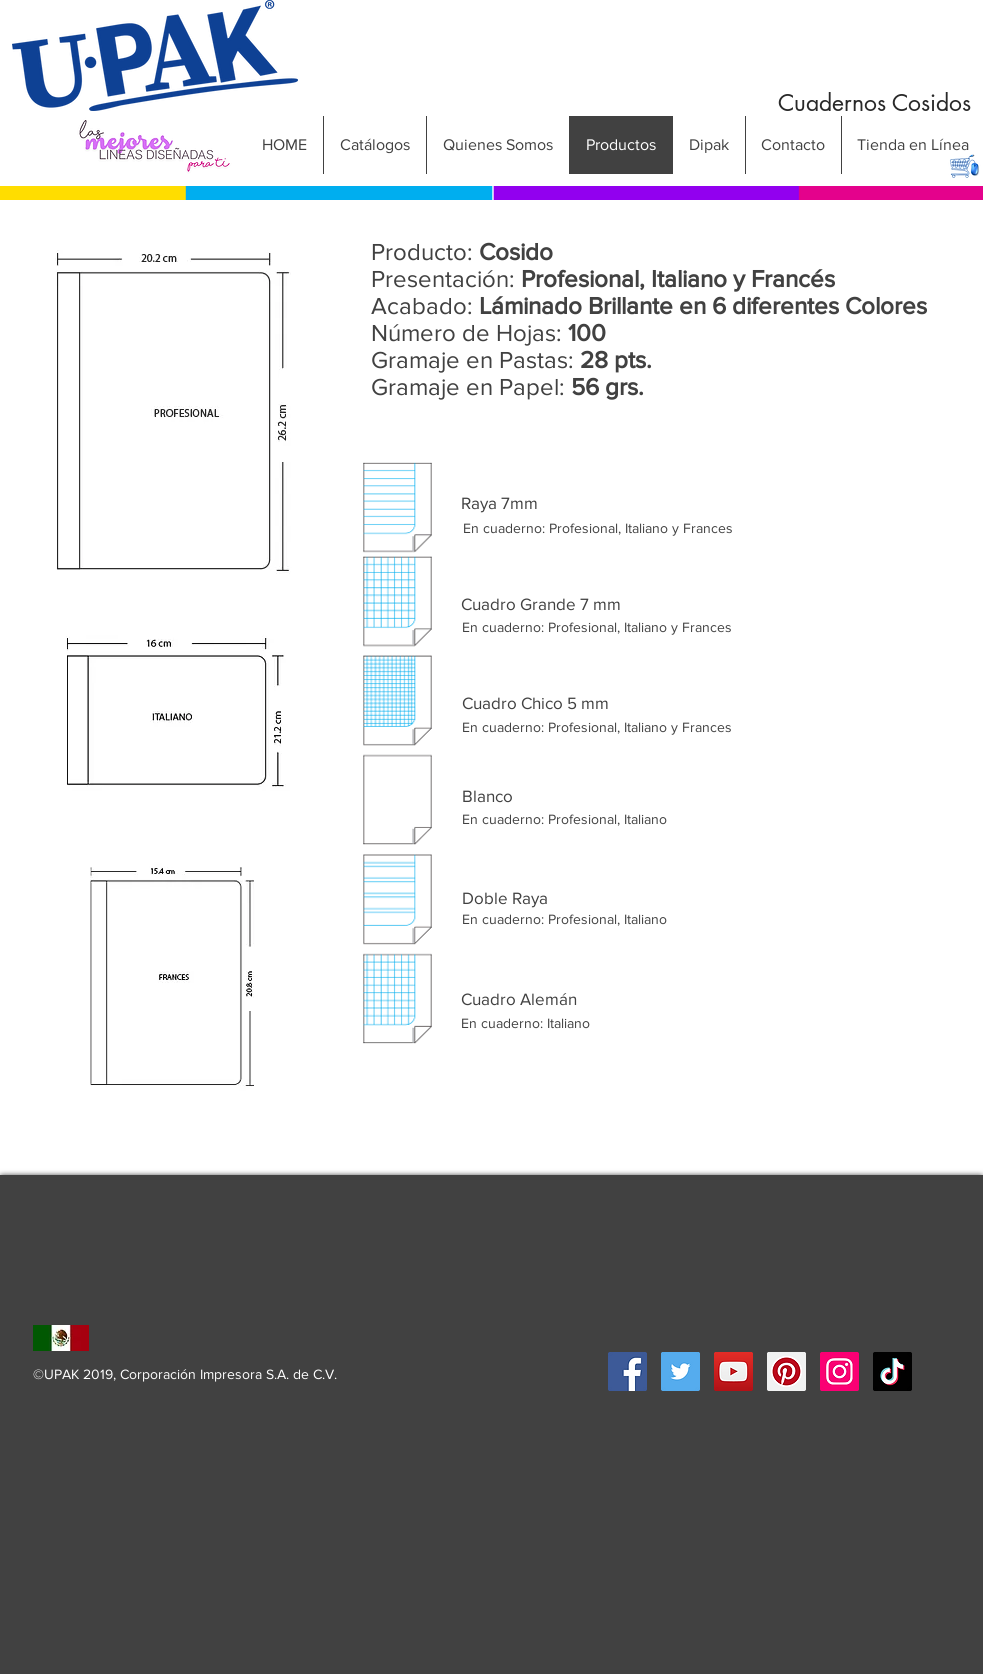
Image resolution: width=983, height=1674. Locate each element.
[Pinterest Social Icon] (786, 1371)
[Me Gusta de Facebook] (733, 1284)
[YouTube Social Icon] (733, 1371)
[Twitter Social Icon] (680, 1371)
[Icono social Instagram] (839, 1371)
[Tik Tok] (892, 1371)
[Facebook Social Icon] (627, 1371)
